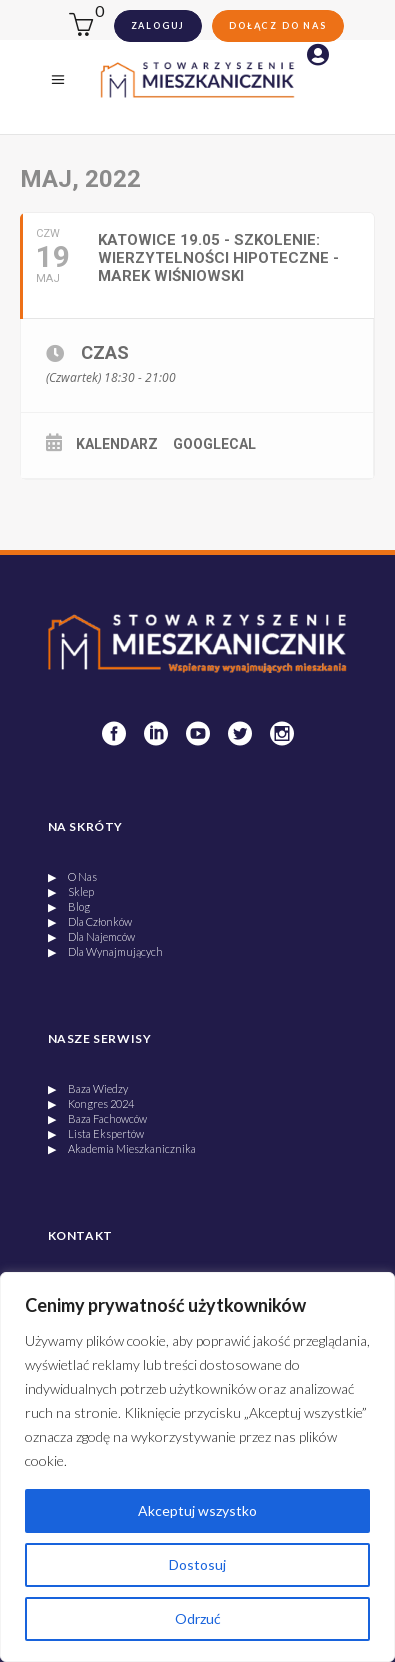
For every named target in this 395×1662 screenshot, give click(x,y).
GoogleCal (214, 444)
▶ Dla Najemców (91, 936)
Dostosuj (197, 1564)
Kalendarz (117, 444)
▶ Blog (69, 906)
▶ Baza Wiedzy (88, 1088)
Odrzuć (198, 1618)
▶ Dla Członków (90, 921)
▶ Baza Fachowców (97, 1118)
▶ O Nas (72, 876)
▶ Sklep (71, 891)
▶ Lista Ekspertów (96, 1133)
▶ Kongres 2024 (91, 1103)
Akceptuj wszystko (197, 1510)
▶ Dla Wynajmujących (105, 951)
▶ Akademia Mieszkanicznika (122, 1148)
